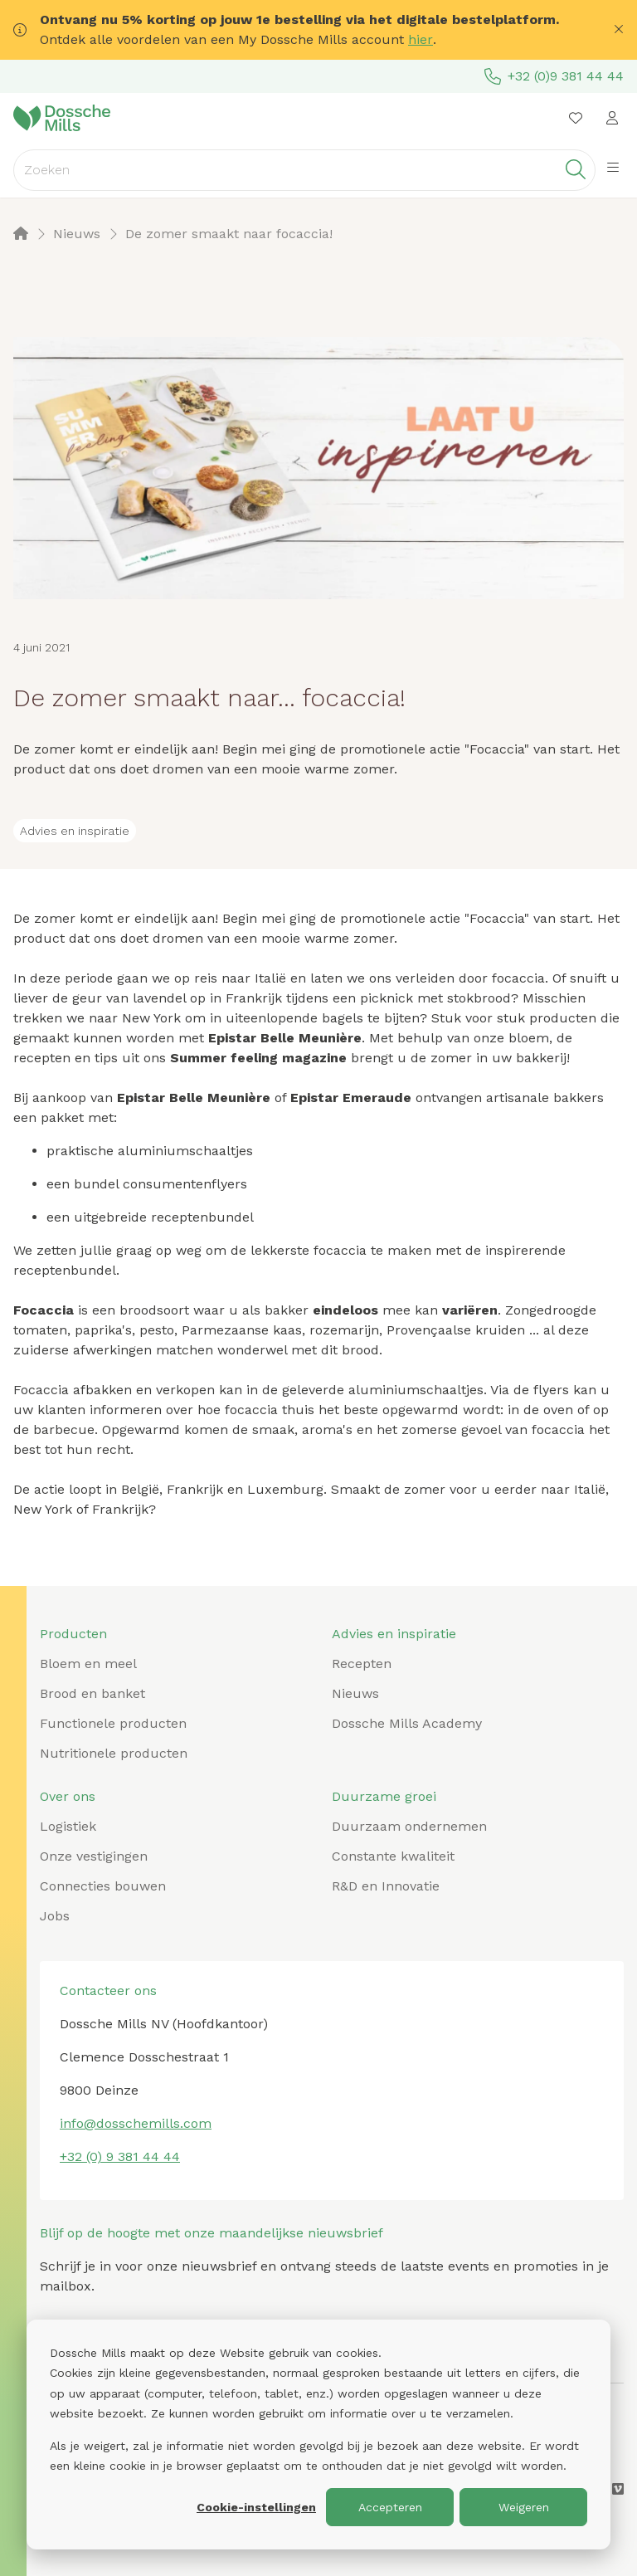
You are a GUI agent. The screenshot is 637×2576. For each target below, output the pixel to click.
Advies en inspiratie (394, 1634)
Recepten (361, 1663)
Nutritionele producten (113, 1753)
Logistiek (68, 1826)
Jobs (55, 1916)
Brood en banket (92, 1693)
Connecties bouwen (103, 1886)
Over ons (67, 1796)
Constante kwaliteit (393, 1856)
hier (420, 39)
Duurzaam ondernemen (409, 1826)
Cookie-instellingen (256, 2507)
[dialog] (318, 2434)
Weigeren (523, 2507)
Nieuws (355, 1693)
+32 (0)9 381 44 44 (554, 76)
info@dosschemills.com (136, 2123)
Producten (73, 1634)
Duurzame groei (384, 1796)
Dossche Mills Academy (407, 1723)
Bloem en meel (88, 1663)
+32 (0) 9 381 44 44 (120, 2156)
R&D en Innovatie (386, 1886)
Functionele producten (113, 1723)
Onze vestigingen (94, 1856)
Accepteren (390, 2507)
